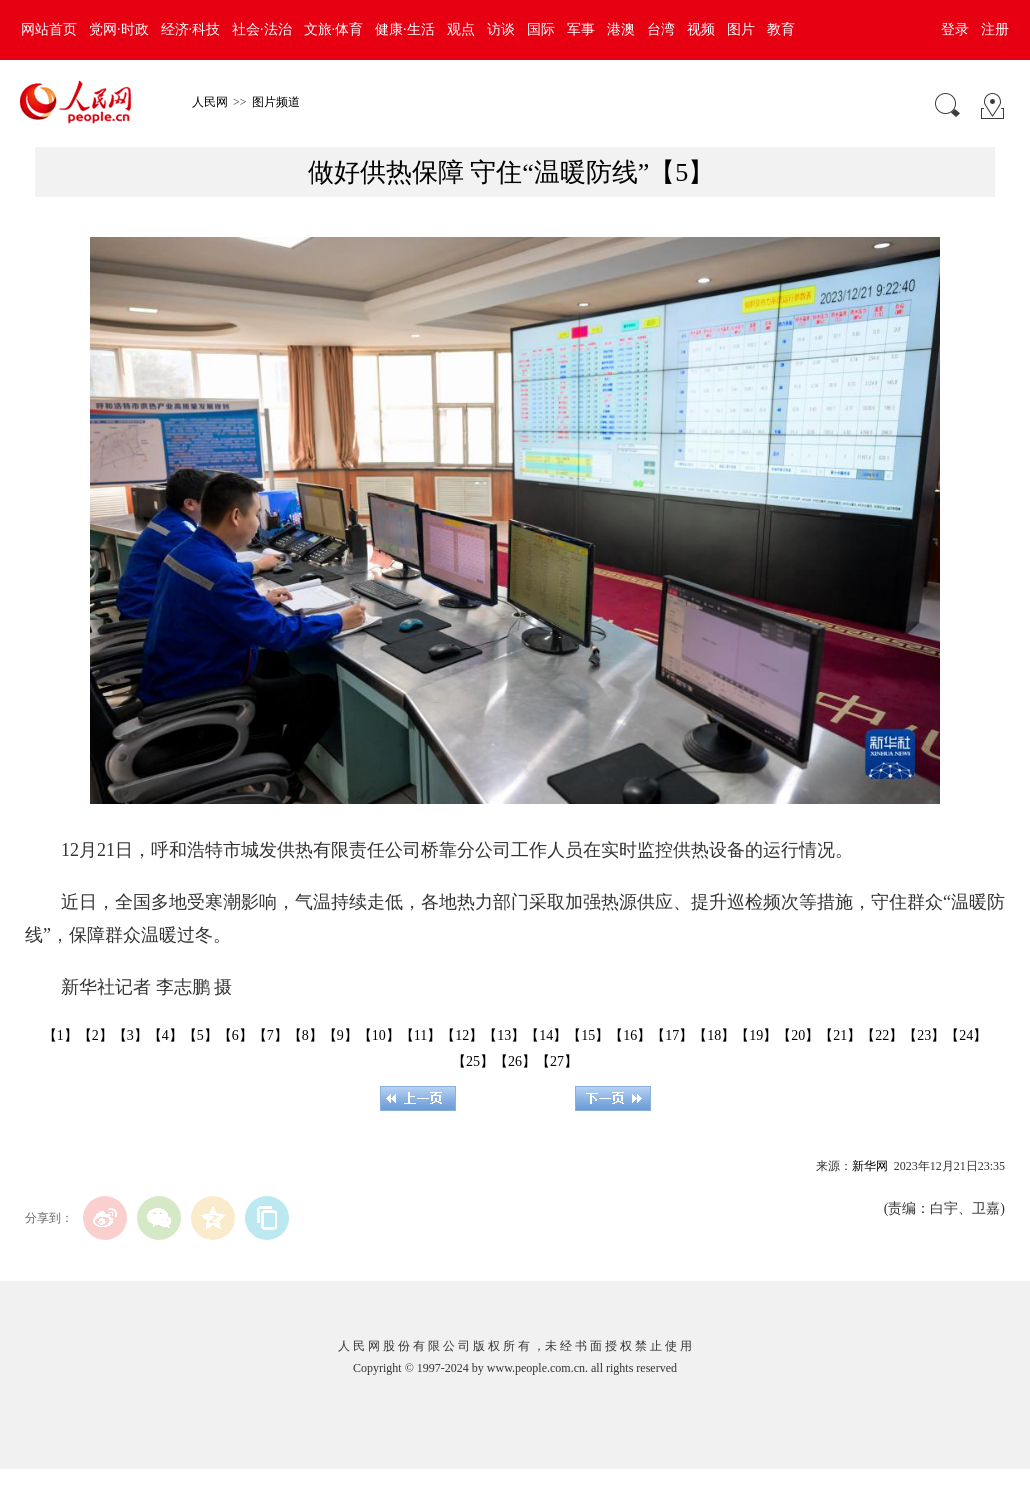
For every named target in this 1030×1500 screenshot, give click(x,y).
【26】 (515, 1061)
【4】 (165, 1035)
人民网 (210, 102)
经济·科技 (191, 29)
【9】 (340, 1035)
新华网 (870, 1166)
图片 (741, 29)
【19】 (756, 1035)
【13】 (504, 1035)
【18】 (714, 1035)
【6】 (235, 1035)
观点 (461, 29)
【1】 (60, 1035)
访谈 (501, 29)
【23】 (924, 1035)
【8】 (305, 1035)
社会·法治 (262, 29)
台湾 (661, 29)
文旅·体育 (334, 29)
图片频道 (276, 102)
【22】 (882, 1035)
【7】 (270, 1035)
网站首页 (49, 29)
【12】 (462, 1035)
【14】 (546, 1035)
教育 (781, 29)
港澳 (621, 29)
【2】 (95, 1035)
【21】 (840, 1035)
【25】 (473, 1061)
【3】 (130, 1035)
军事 (581, 29)
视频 (701, 29)
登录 (955, 29)
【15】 (588, 1035)
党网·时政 (119, 29)
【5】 (200, 1035)
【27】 (557, 1061)
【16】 (630, 1035)
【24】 (966, 1035)
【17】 (672, 1035)
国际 (541, 29)
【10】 (379, 1035)
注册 (995, 29)
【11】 (420, 1035)
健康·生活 (405, 29)
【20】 (798, 1035)
